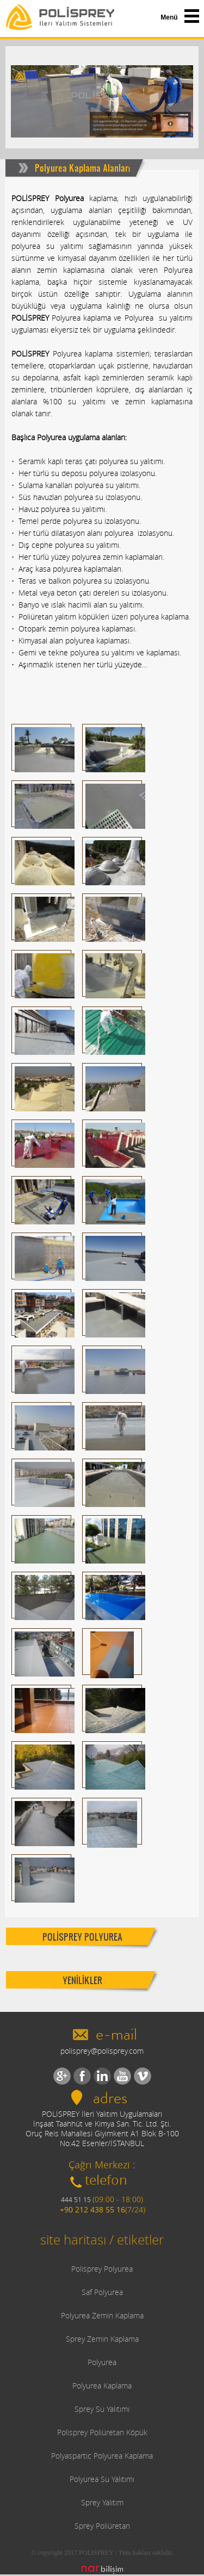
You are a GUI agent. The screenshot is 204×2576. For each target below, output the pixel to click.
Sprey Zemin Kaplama (102, 2339)
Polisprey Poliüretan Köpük (102, 2432)
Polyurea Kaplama (102, 2385)
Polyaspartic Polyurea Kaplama (102, 2455)
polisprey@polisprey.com (102, 2051)
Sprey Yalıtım (102, 2502)
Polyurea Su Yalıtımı (102, 2479)
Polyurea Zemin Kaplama (102, 2315)
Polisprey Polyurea (102, 2269)
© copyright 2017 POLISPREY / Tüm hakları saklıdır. (102, 2552)
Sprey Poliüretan (102, 2526)
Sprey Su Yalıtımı (102, 2409)
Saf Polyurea (102, 2292)
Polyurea (102, 2362)
